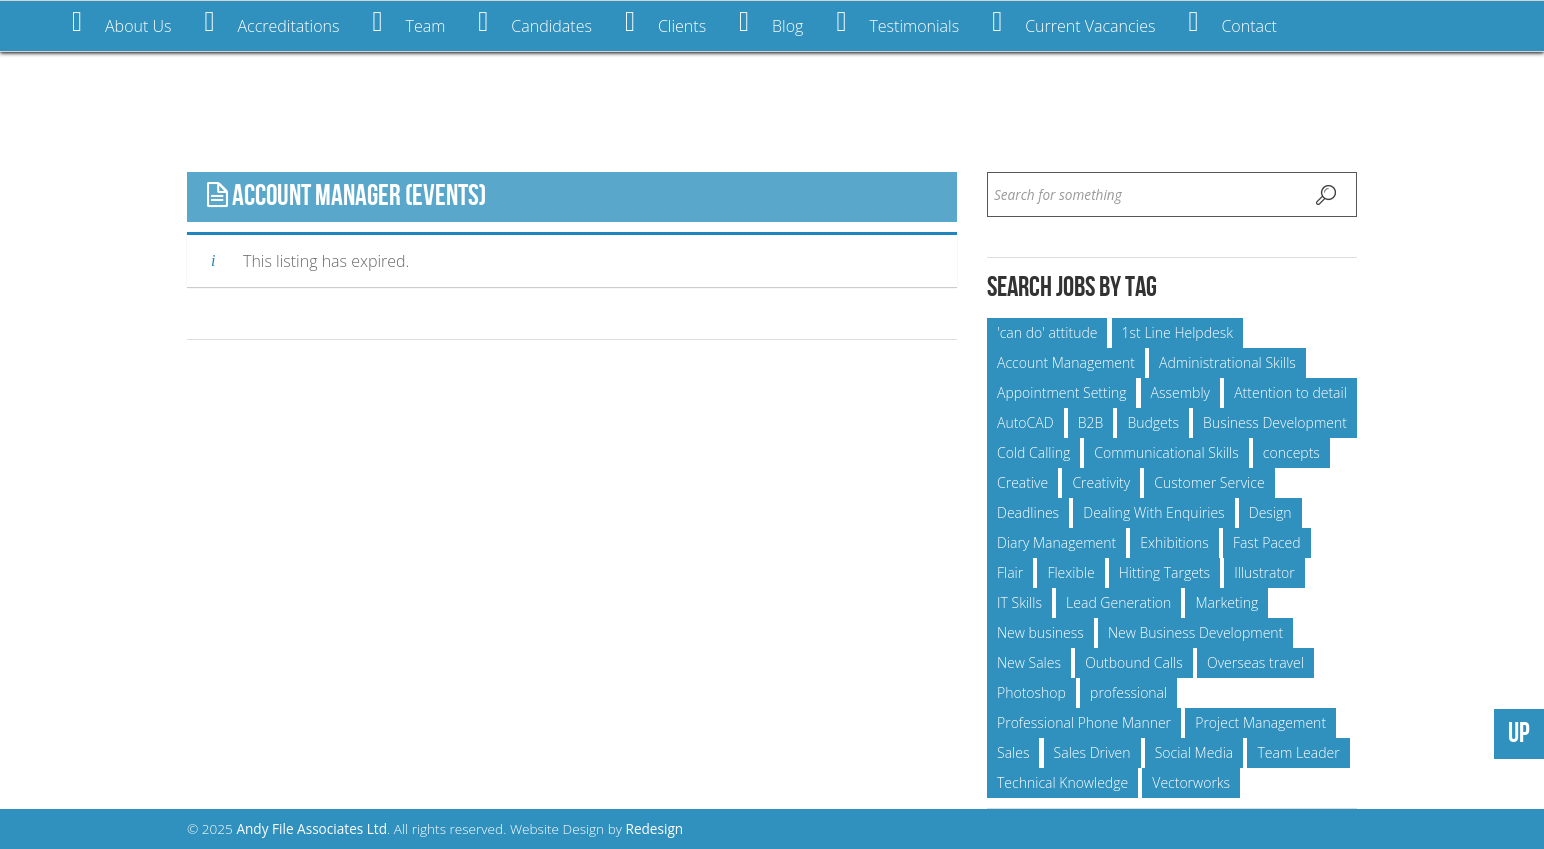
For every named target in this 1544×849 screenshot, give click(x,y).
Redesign (655, 828)
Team (408, 22)
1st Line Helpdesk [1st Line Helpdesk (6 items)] (1177, 332)
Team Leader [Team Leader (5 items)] (1298, 752)
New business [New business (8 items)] (1040, 632)
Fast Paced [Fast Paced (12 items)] (1267, 542)
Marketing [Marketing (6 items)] (1226, 602)
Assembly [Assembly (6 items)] (1180, 392)
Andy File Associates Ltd (311, 828)
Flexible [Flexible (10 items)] (1070, 572)
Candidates (535, 22)
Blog (771, 22)
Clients (665, 22)
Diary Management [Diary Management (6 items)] (1056, 542)
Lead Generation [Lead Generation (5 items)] (1118, 602)
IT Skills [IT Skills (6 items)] (1019, 602)
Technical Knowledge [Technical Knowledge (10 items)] (1062, 782)
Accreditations (271, 22)
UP (1519, 733)
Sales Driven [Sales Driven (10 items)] (1092, 752)
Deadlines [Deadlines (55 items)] (1028, 512)
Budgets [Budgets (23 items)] (1153, 422)
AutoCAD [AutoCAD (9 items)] (1025, 422)
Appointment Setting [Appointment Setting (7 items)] (1061, 392)
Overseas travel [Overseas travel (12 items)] (1255, 662)
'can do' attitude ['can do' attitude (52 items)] (1047, 332)
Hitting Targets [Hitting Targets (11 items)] (1164, 572)
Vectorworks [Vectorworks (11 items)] (1191, 782)
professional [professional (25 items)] (1128, 692)
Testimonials (897, 22)
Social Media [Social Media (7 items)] (1194, 752)
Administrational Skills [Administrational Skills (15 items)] (1227, 362)
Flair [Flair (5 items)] (1010, 572)
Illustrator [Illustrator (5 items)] (1264, 572)
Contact (1232, 22)
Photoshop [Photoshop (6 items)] (1031, 692)
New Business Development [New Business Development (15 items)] (1195, 632)
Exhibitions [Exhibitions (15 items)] (1174, 542)
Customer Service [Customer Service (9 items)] (1209, 482)
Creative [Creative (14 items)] (1022, 482)
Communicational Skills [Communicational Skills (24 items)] (1166, 452)
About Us (121, 22)
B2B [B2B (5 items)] (1091, 422)
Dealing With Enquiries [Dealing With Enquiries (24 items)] (1153, 512)
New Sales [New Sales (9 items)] (1029, 662)
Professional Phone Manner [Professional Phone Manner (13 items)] (1084, 722)
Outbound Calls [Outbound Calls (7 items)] (1134, 662)
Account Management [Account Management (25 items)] (1066, 362)
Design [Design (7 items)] (1270, 512)
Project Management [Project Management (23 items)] (1260, 722)
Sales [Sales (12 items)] (1013, 752)
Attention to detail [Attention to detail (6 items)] (1290, 392)
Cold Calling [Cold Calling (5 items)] (1033, 452)
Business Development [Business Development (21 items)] (1275, 422)
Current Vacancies (1073, 22)
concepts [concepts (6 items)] (1291, 452)
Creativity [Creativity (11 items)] (1101, 482)
